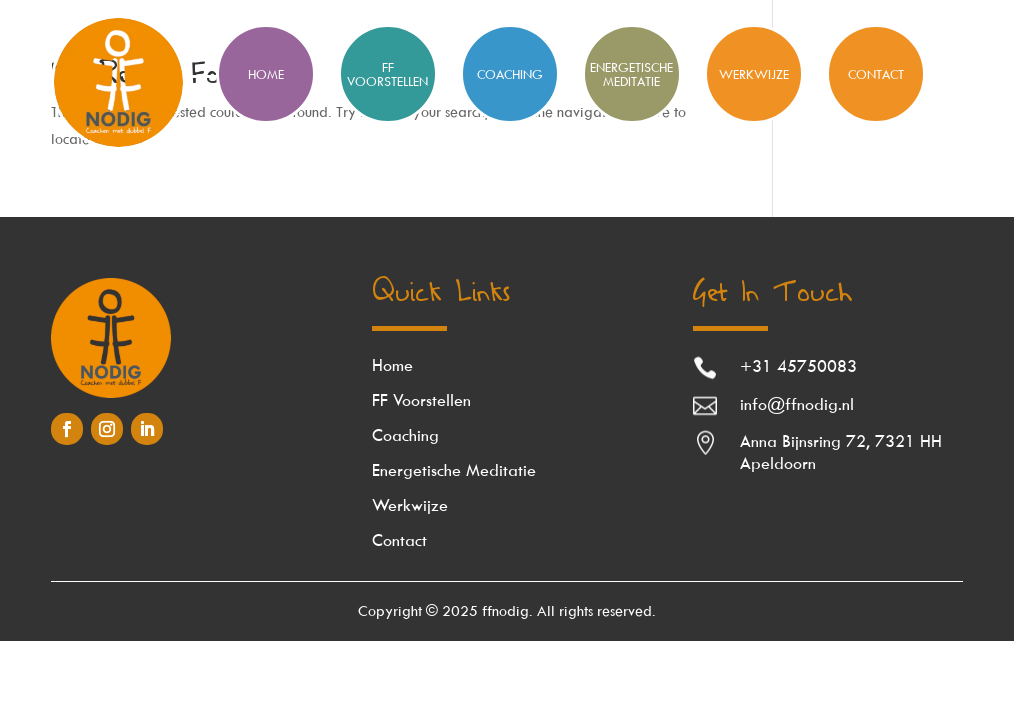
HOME (266, 74)
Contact (876, 74)
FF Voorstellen (387, 74)
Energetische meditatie (631, 74)
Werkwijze (754, 74)
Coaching (510, 74)
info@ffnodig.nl (797, 404)
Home (392, 365)
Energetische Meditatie (454, 470)
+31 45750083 (798, 366)
